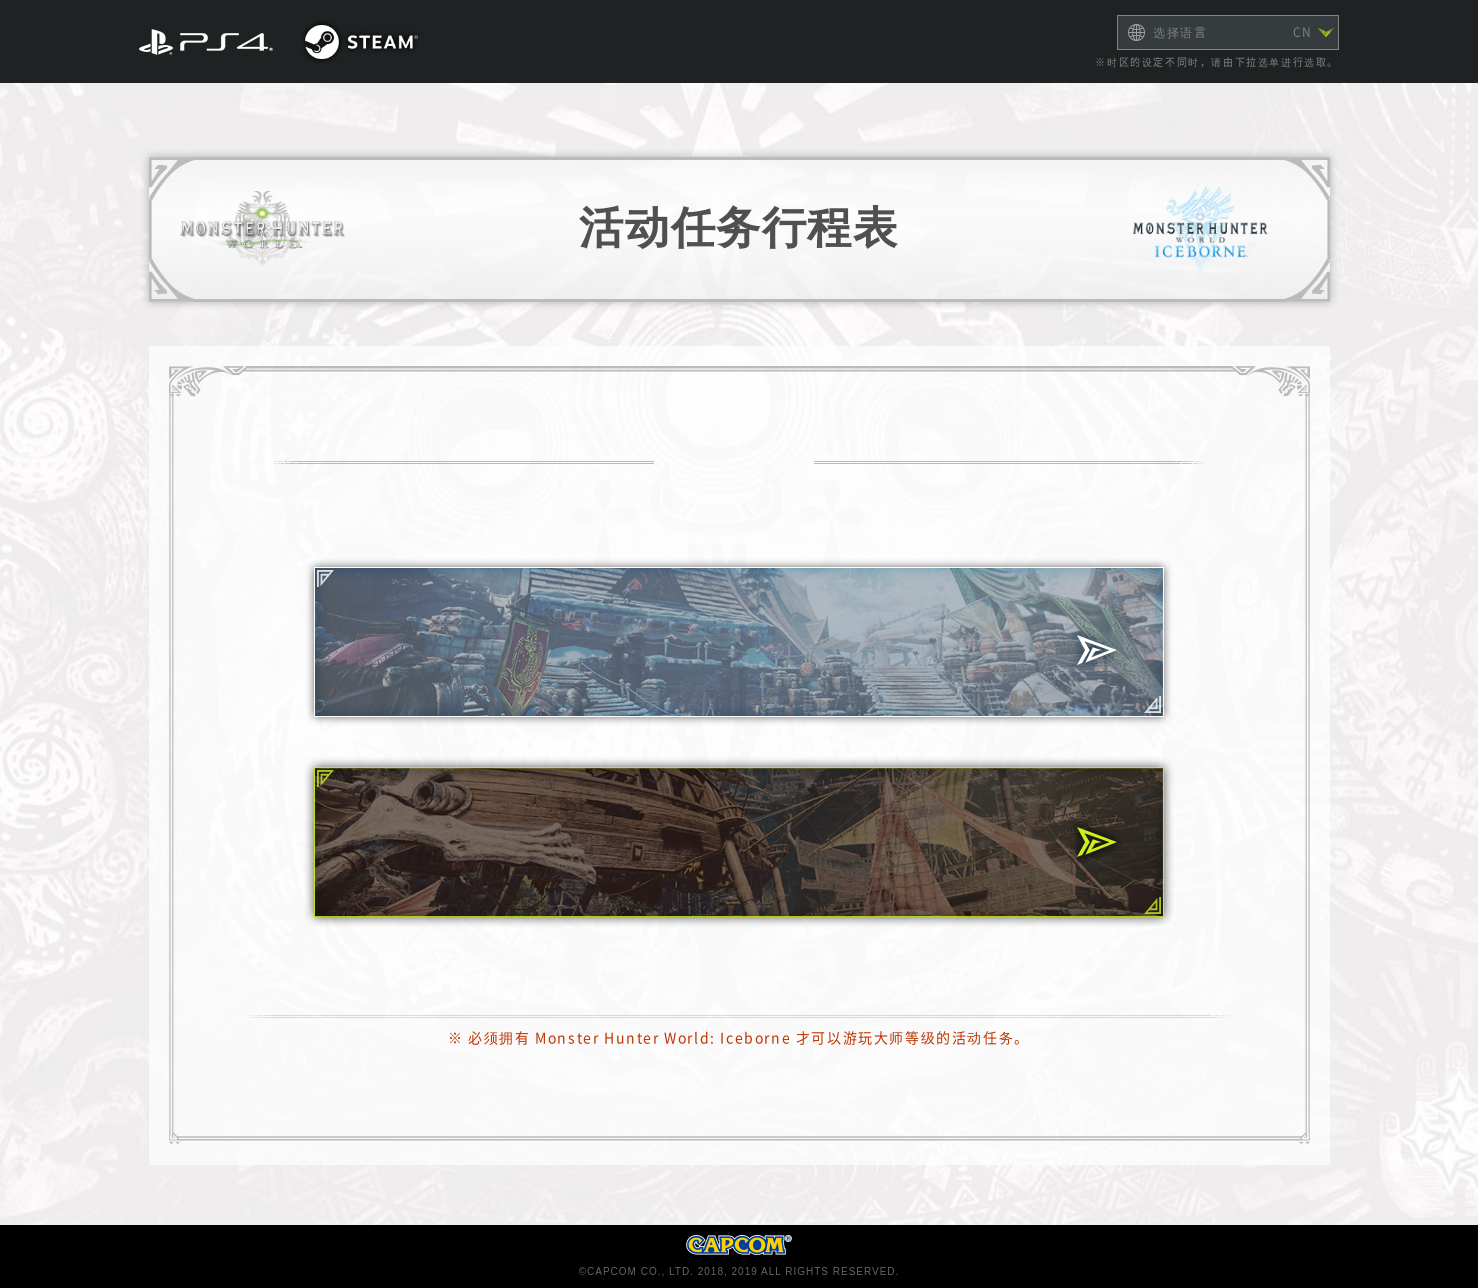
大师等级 (739, 642)
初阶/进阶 (739, 842)
